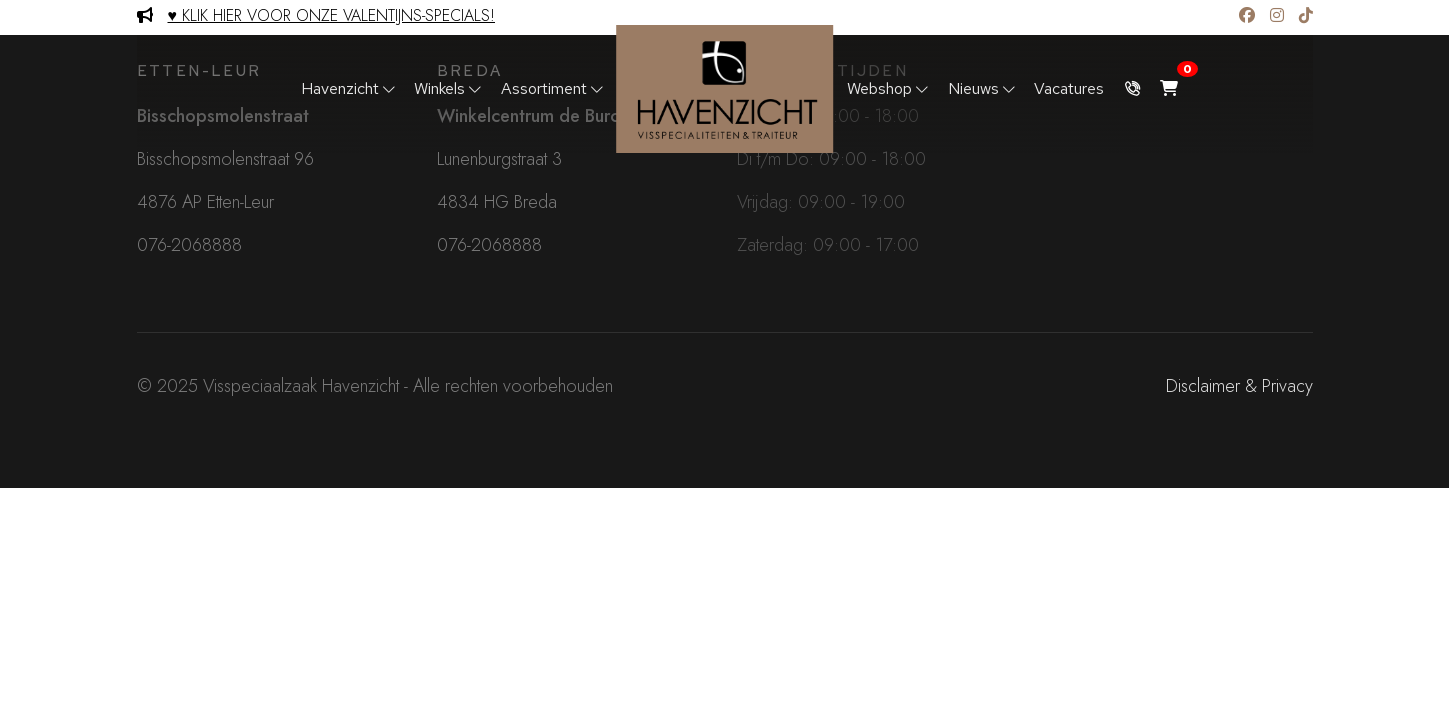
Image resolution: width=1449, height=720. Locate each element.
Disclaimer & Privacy (1239, 386)
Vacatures (1069, 88)
